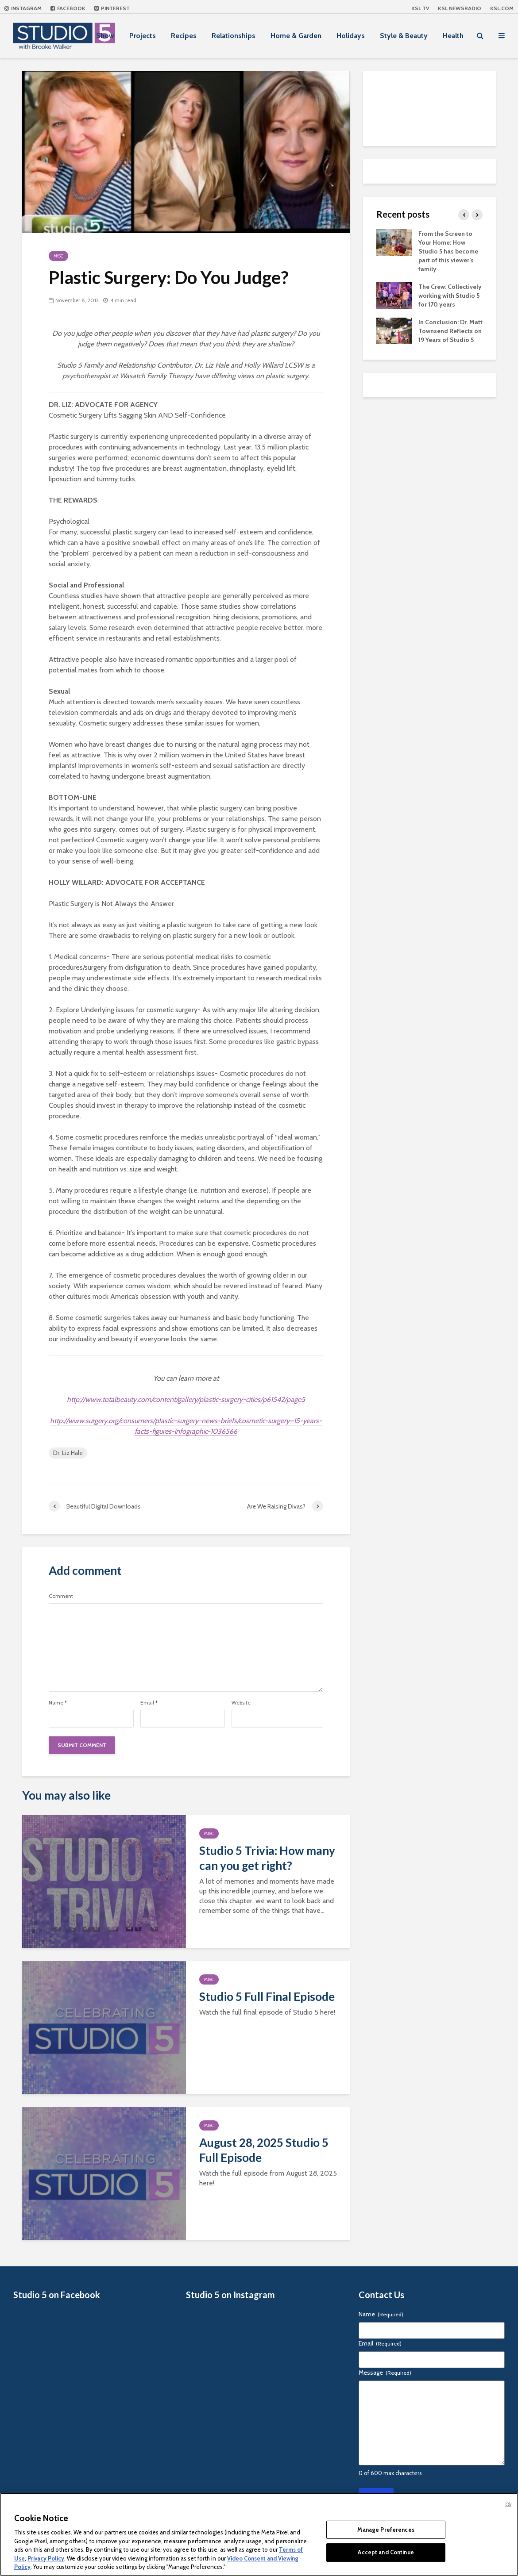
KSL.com (502, 8)
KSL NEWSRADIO (459, 8)
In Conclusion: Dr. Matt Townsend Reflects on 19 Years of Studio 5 (450, 331)
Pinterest (112, 8)
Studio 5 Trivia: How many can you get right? (267, 1858)
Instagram (23, 8)
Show (105, 35)
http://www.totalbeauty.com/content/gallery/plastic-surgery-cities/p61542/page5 (186, 1399)
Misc (58, 256)
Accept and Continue (386, 2552)
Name (58, 1702)
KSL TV (420, 8)
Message (385, 2372)
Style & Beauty (404, 35)
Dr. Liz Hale (68, 1453)
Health (453, 35)
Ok (508, 2504)
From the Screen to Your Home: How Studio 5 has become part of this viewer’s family (448, 251)
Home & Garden (296, 35)
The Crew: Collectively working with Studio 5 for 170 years (450, 295)
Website (241, 1702)
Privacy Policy (45, 2558)
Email (149, 1702)
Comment (61, 1596)
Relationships (233, 35)
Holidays (350, 35)
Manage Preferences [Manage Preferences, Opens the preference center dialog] (385, 2529)
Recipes (184, 35)
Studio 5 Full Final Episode (267, 1996)
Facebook (67, 8)
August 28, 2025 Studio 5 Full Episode (264, 2150)
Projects (142, 35)
